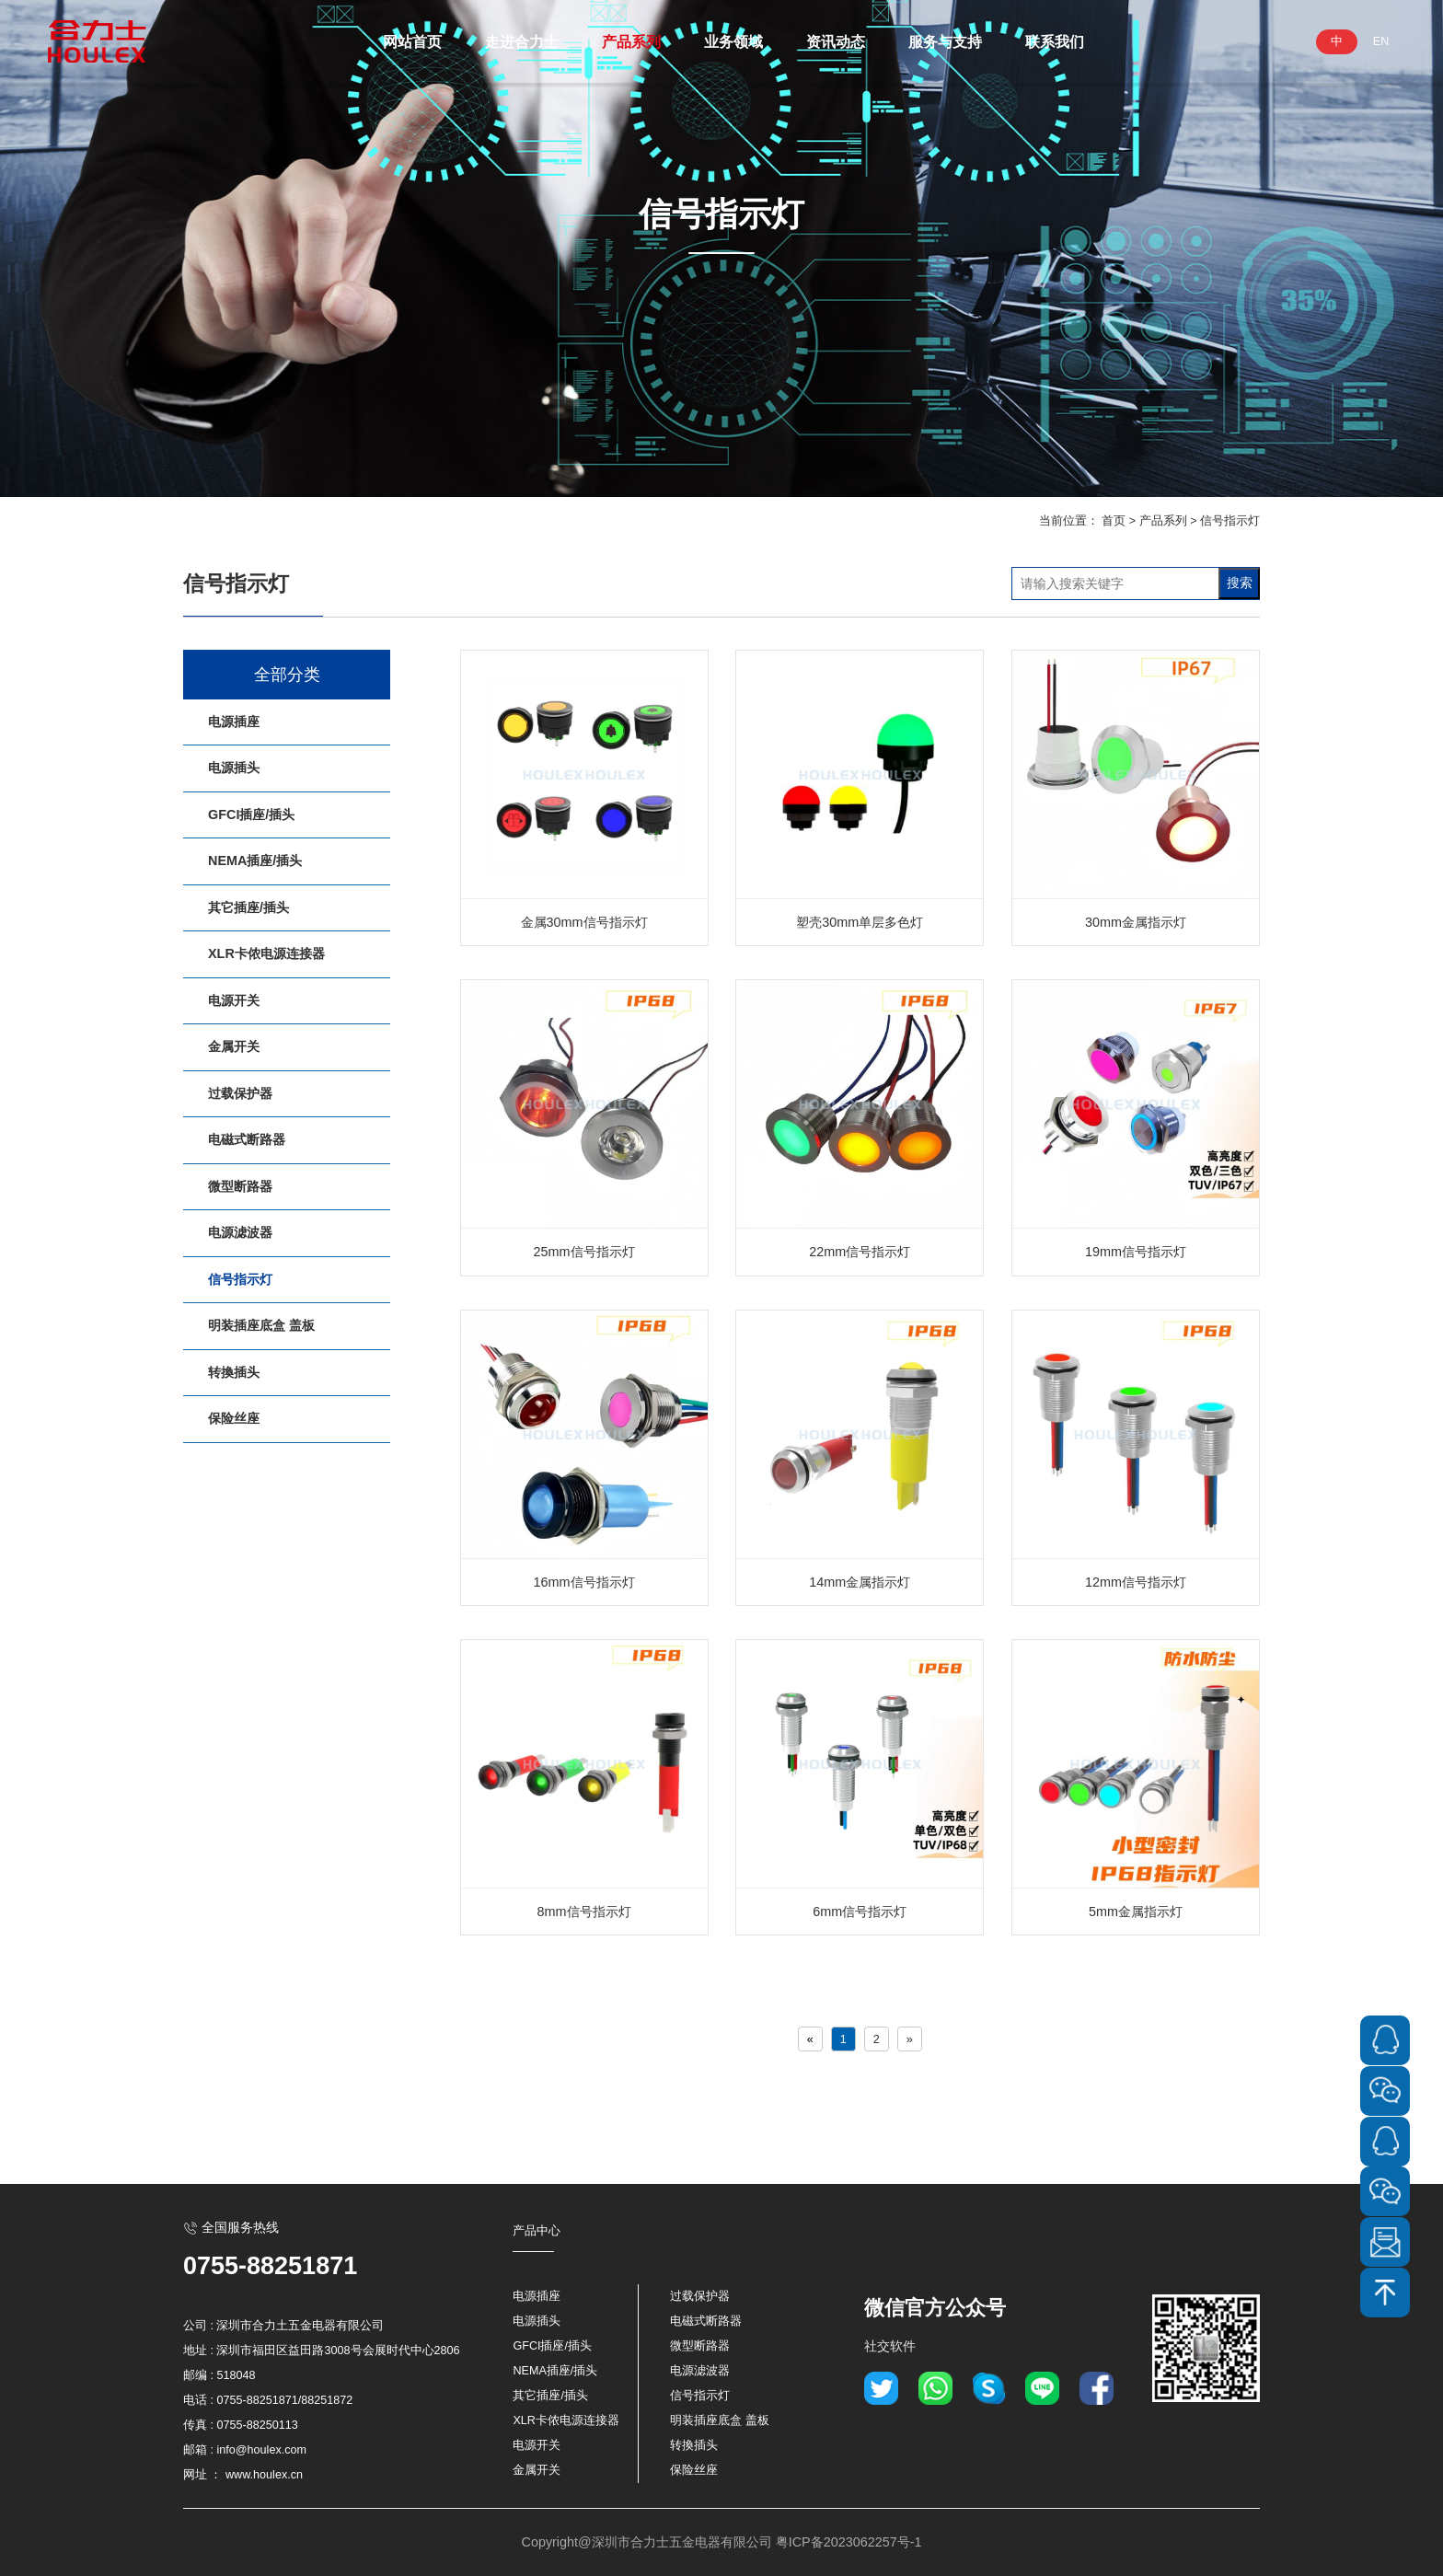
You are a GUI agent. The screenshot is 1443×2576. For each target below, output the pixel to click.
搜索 (1240, 582)
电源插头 (234, 767)
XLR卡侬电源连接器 (266, 953)
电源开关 (234, 1000)
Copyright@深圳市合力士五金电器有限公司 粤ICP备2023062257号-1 (721, 2542)
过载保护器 (240, 1093)
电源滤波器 (240, 1232)
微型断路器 (240, 1186)
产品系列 (631, 41)
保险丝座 (234, 1418)
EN (1381, 41)
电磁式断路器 (246, 1139)
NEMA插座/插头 (255, 860)
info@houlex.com (262, 2449)
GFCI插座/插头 (251, 814)
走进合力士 (522, 41)
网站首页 (412, 41)
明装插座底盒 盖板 (261, 1325)
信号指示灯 (1230, 520)
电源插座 (234, 721)
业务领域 (733, 41)
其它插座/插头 (248, 907)
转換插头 (234, 1372)
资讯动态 (835, 41)
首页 (1114, 520)
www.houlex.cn (264, 2474)
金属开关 (234, 1046)
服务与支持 (945, 41)
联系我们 (1054, 41)
